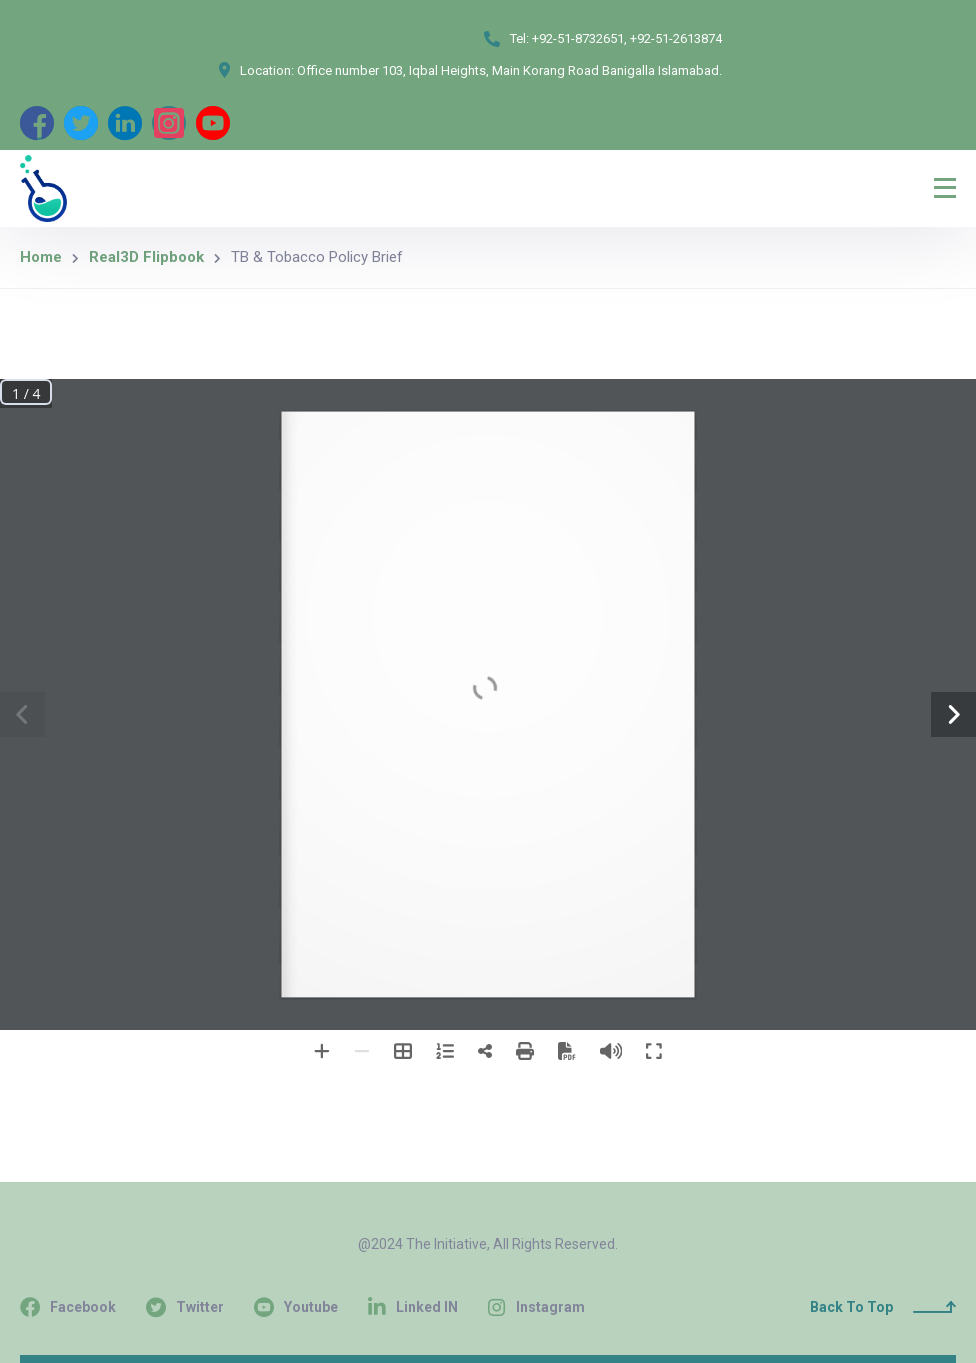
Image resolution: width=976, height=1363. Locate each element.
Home (41, 257)
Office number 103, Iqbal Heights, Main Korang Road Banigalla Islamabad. (509, 70)
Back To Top (883, 1307)
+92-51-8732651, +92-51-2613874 (627, 38)
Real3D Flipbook (146, 257)
